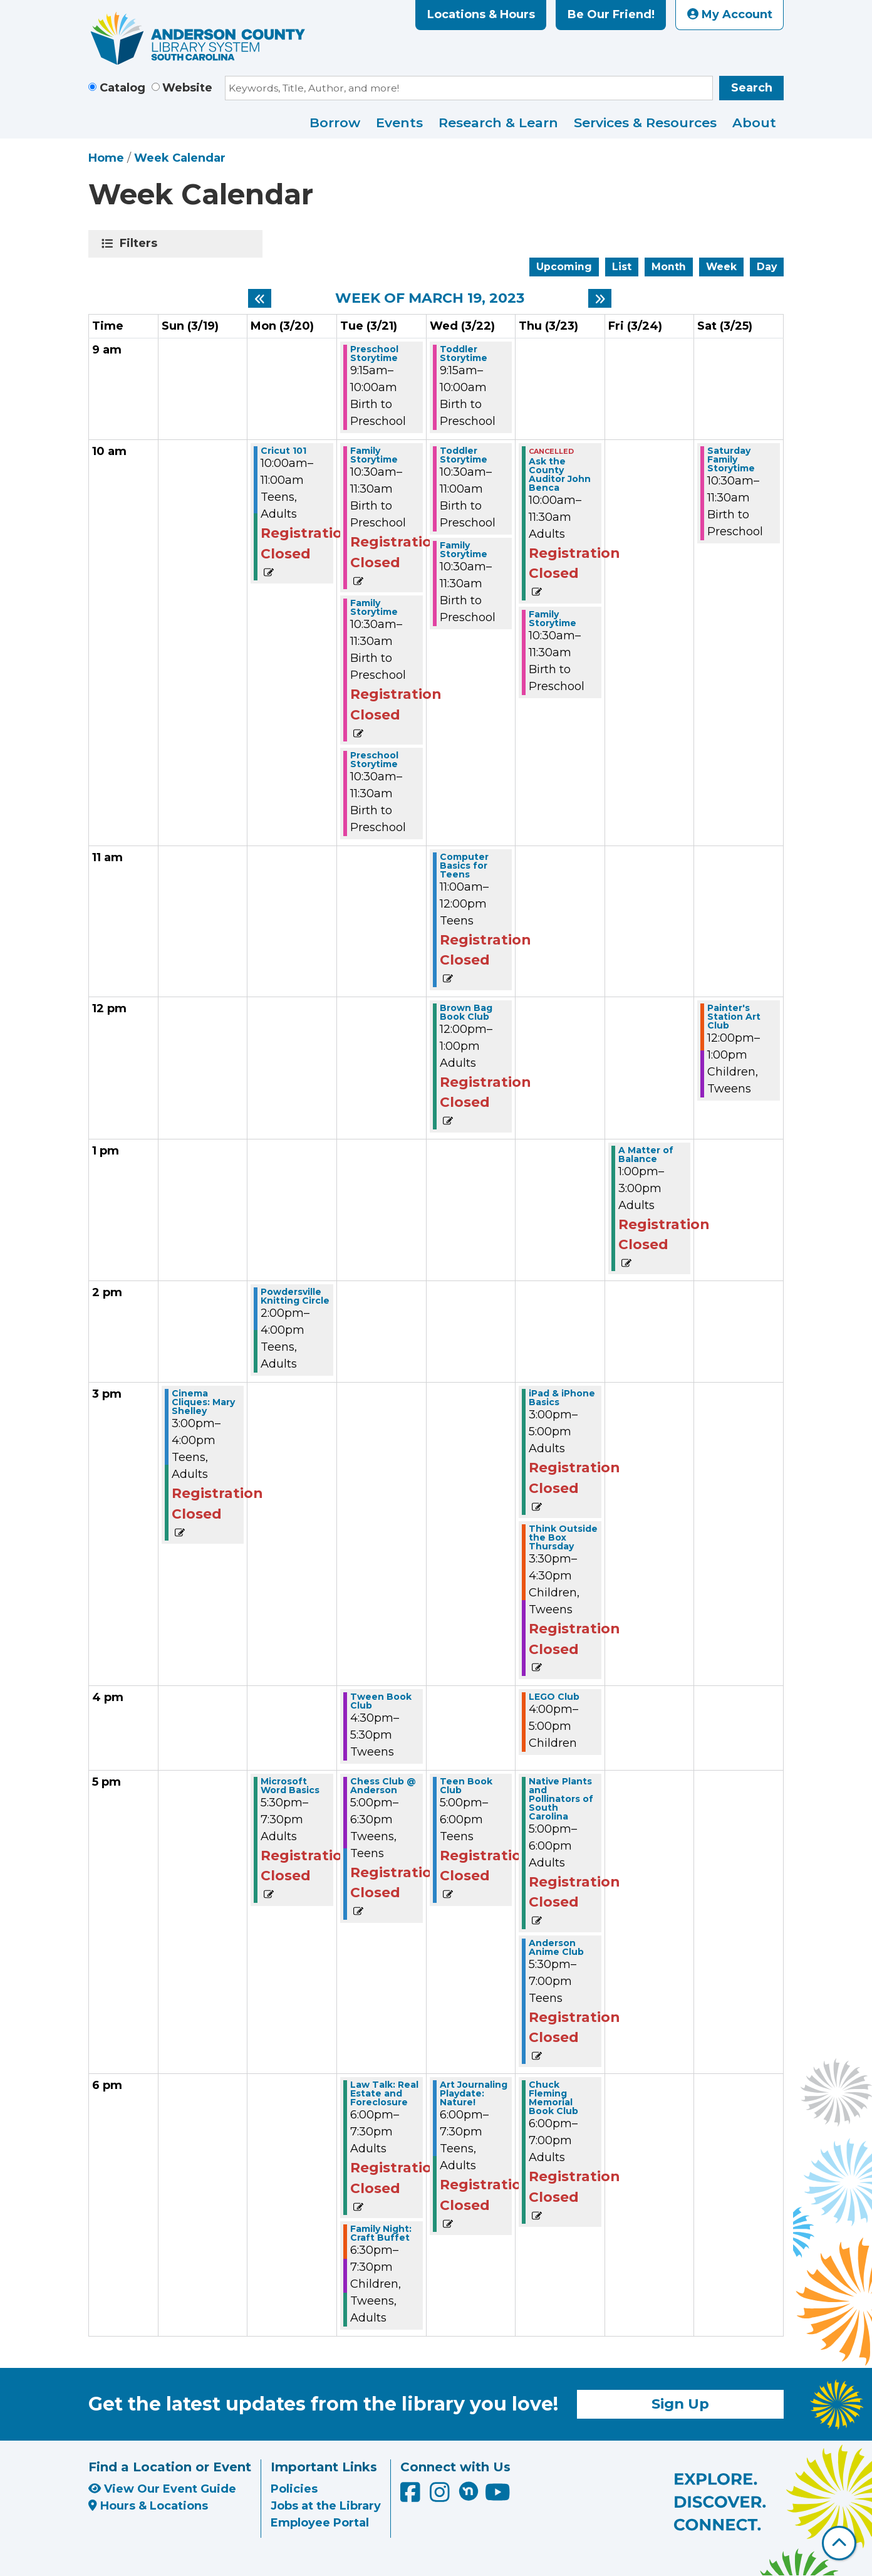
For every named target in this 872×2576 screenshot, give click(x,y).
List (621, 267)
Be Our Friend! (611, 14)
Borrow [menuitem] (334, 122)
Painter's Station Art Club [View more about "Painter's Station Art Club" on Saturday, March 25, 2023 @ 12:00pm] (733, 1016)
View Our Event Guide (162, 2489)
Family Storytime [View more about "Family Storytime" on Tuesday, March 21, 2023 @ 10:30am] (374, 455)
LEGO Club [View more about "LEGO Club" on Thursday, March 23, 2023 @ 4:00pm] (554, 1696)
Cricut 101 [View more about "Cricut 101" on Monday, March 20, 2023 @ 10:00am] (283, 450)
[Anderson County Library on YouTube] (498, 2497)
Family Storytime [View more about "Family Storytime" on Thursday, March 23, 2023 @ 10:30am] (552, 618)
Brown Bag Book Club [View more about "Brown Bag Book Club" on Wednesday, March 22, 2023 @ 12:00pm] (466, 1012)
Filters (141, 243)
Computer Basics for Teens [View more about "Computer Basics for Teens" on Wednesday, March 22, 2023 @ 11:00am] (464, 865)
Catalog (122, 88)
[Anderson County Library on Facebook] (411, 2497)
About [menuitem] (754, 122)
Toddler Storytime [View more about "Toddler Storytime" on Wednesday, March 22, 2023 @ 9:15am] (463, 353)
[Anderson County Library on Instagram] (441, 2497)
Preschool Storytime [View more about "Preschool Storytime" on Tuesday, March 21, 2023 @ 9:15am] (374, 353)
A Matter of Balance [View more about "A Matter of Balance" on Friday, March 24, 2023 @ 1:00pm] (645, 1154)
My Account (729, 14)
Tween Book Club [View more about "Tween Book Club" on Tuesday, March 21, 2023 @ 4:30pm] (381, 1701)
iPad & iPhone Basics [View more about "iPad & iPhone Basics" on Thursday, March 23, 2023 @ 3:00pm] (562, 1397)
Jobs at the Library (326, 2506)
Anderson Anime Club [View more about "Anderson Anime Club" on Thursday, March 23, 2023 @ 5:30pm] (556, 1947)
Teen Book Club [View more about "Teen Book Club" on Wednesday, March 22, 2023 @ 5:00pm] (466, 1785)
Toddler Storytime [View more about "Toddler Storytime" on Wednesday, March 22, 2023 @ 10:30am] (463, 455)
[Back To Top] (839, 2543)
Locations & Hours (481, 14)
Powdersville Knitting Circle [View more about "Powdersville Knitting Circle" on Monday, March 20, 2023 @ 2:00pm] (295, 1296)
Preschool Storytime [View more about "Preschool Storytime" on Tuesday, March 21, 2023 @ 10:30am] (374, 759)
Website (187, 88)
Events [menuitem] (399, 122)
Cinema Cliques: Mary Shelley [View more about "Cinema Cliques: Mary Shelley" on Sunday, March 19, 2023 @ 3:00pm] (203, 1402)
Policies (294, 2489)
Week (721, 267)
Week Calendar (180, 158)
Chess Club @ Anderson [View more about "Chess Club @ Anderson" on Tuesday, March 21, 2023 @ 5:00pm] (383, 1785)
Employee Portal (320, 2523)
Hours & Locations (148, 2506)
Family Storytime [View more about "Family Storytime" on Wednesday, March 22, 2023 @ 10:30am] (463, 549)
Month (668, 267)
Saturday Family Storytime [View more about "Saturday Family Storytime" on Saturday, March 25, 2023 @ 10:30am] (731, 459)
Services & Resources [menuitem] (645, 122)
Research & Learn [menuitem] (498, 122)
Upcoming (564, 267)
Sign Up (680, 2403)
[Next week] (599, 298)
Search (751, 88)
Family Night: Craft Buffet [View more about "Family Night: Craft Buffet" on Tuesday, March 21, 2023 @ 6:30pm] (381, 2233)
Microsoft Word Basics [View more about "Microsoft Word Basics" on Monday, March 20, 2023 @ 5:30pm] (290, 1785)
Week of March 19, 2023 (429, 298)
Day (767, 267)
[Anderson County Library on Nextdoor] (469, 2491)
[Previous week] (259, 298)
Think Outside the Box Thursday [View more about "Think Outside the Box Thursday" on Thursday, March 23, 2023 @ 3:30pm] (563, 1537)
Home (106, 158)
